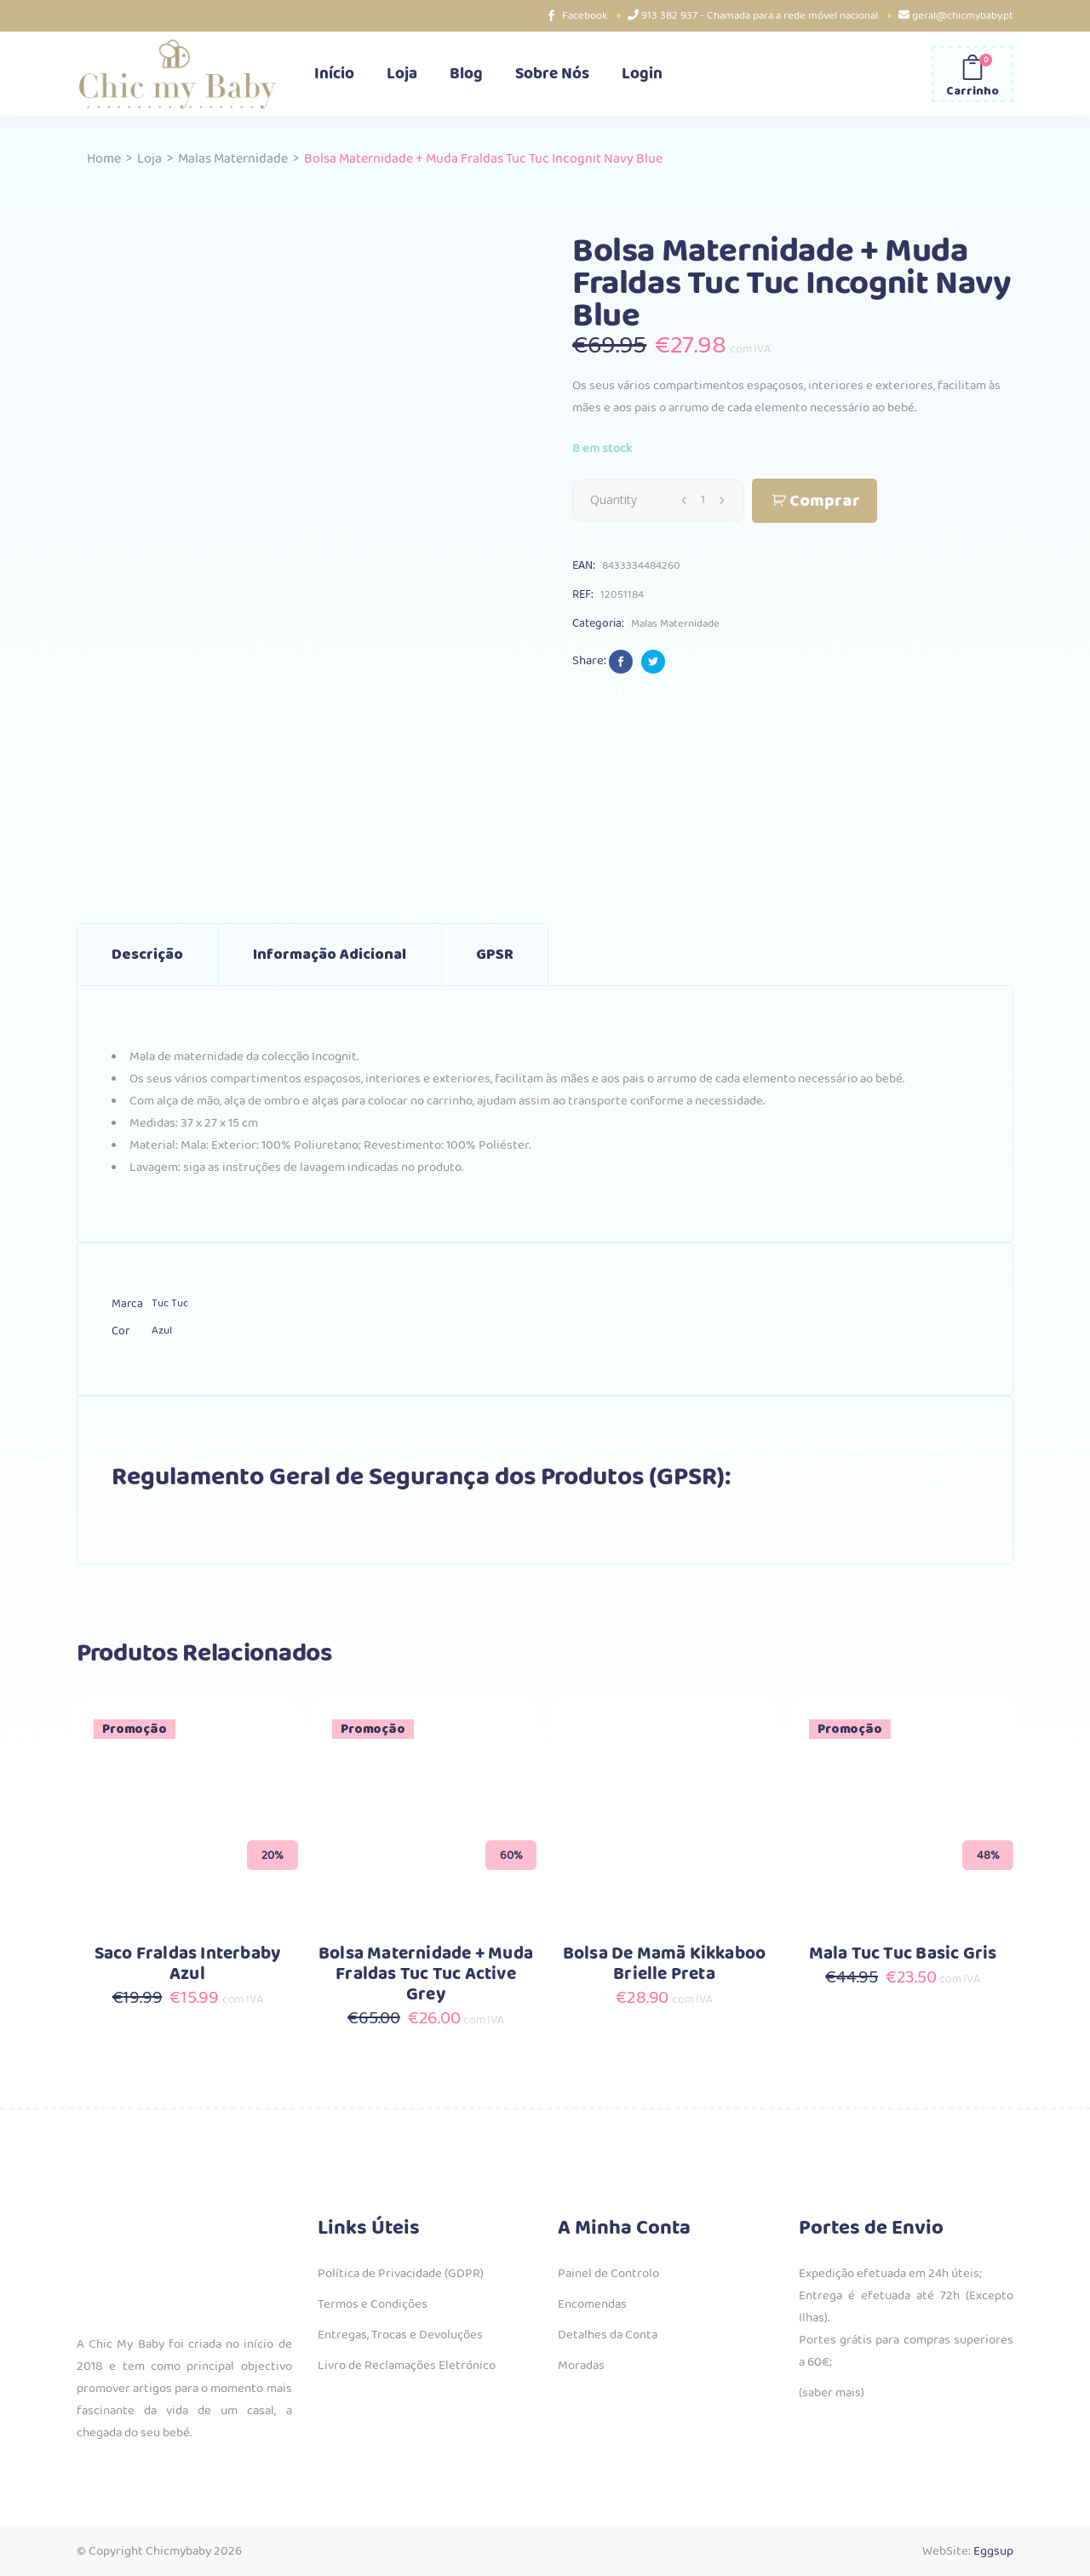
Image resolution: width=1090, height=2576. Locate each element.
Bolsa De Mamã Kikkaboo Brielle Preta (664, 1964)
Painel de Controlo (608, 2273)
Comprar (824, 501)
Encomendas (592, 2304)
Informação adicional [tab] (329, 955)
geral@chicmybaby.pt (962, 16)
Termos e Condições (372, 2304)
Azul (162, 1331)
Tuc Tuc (170, 1303)
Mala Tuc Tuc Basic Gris (903, 1954)
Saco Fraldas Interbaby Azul (188, 1964)
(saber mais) (831, 2393)
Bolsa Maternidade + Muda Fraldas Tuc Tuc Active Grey (425, 1974)
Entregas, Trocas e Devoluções (400, 2335)
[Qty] (702, 499)
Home (104, 158)
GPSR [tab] (494, 955)
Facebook (584, 16)
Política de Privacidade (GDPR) (401, 2273)
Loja (149, 158)
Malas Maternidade (233, 158)
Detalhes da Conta (607, 2335)
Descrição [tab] (147, 955)
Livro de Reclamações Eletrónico (407, 2365)
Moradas (581, 2365)
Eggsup (993, 2551)
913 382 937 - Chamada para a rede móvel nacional (759, 16)
